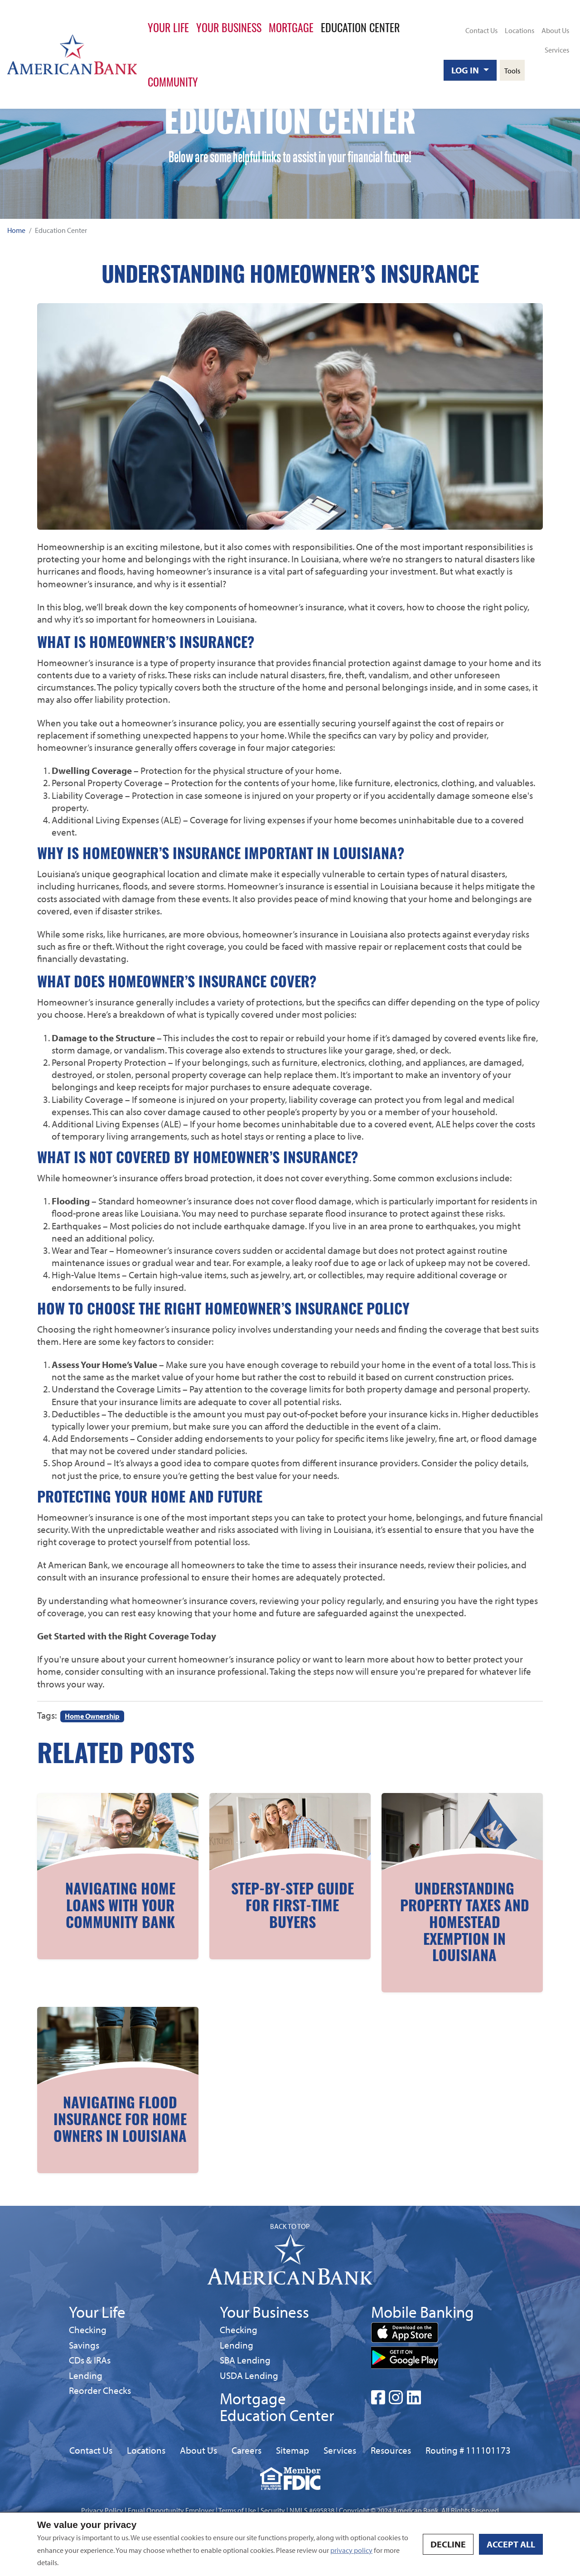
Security (273, 2510)
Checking (87, 2329)
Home (16, 230)
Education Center (360, 27)
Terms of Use (237, 2510)
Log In (466, 70)
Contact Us (481, 30)
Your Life (168, 27)
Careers (246, 2450)
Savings (85, 2345)
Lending (85, 2375)
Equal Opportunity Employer (171, 2510)
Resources (391, 2450)
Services (557, 49)
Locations (519, 30)
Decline (448, 2544)
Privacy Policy (102, 2510)
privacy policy (351, 2550)
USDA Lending (249, 2375)
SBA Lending (245, 2360)
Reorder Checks (100, 2390)
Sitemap (292, 2450)
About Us (555, 30)
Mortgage (291, 27)
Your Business (228, 27)
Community (173, 81)
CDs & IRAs (90, 2360)
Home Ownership (92, 1716)
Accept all (511, 2544)
